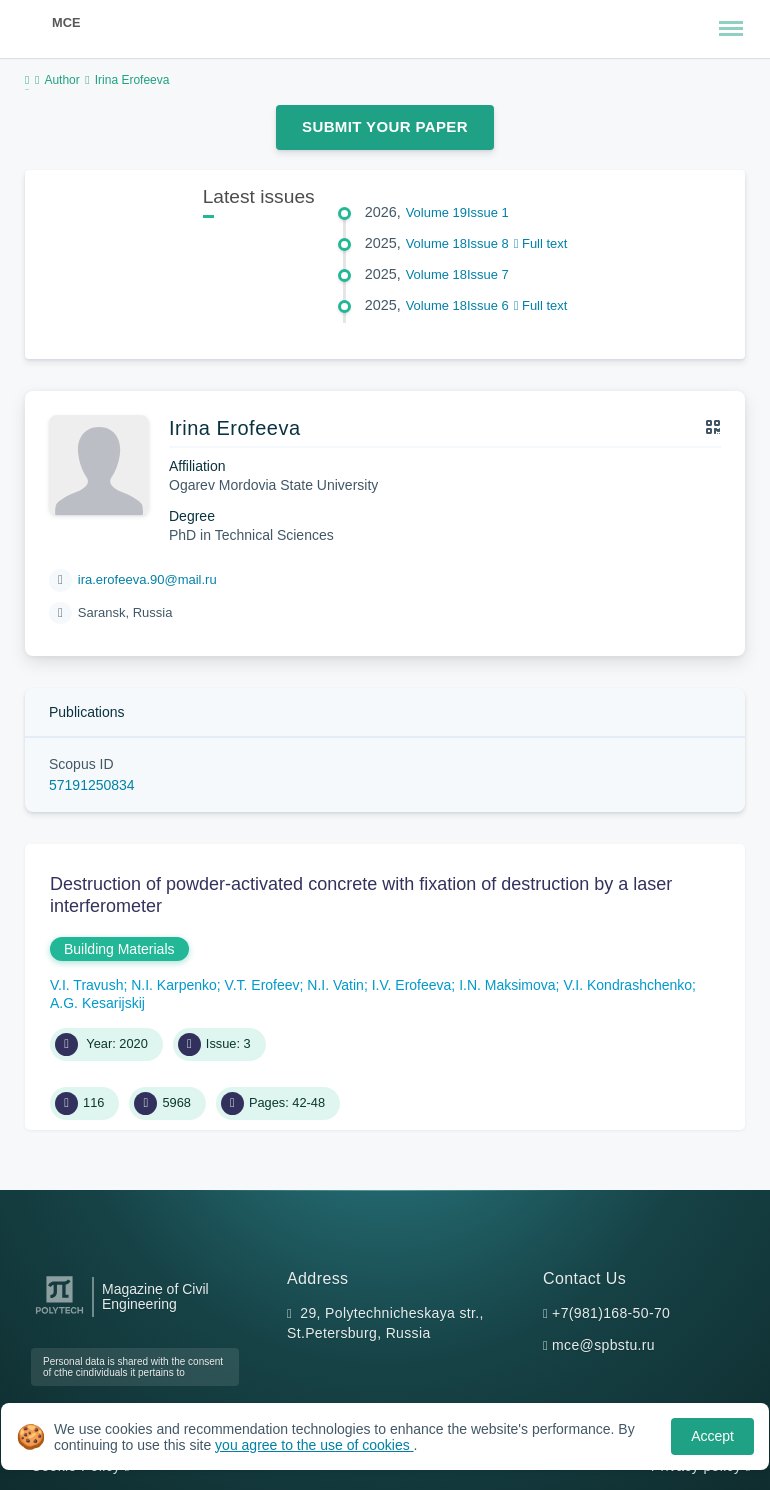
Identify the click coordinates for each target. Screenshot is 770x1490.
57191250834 (92, 785)
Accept (712, 1436)
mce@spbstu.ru (603, 1345)
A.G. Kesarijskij (97, 1003)
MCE (66, 22)
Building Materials (119, 949)
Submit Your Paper (385, 126)
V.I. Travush (86, 985)
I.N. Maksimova (507, 985)
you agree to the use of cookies (314, 1445)
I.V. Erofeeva (412, 985)
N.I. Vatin (335, 985)
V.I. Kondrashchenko (627, 985)
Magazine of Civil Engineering (155, 1297)
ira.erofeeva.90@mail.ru (147, 579)
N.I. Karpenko (174, 985)
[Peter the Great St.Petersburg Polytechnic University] (59, 1314)
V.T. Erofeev (262, 985)
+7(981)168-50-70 (611, 1313)
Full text (541, 243)
